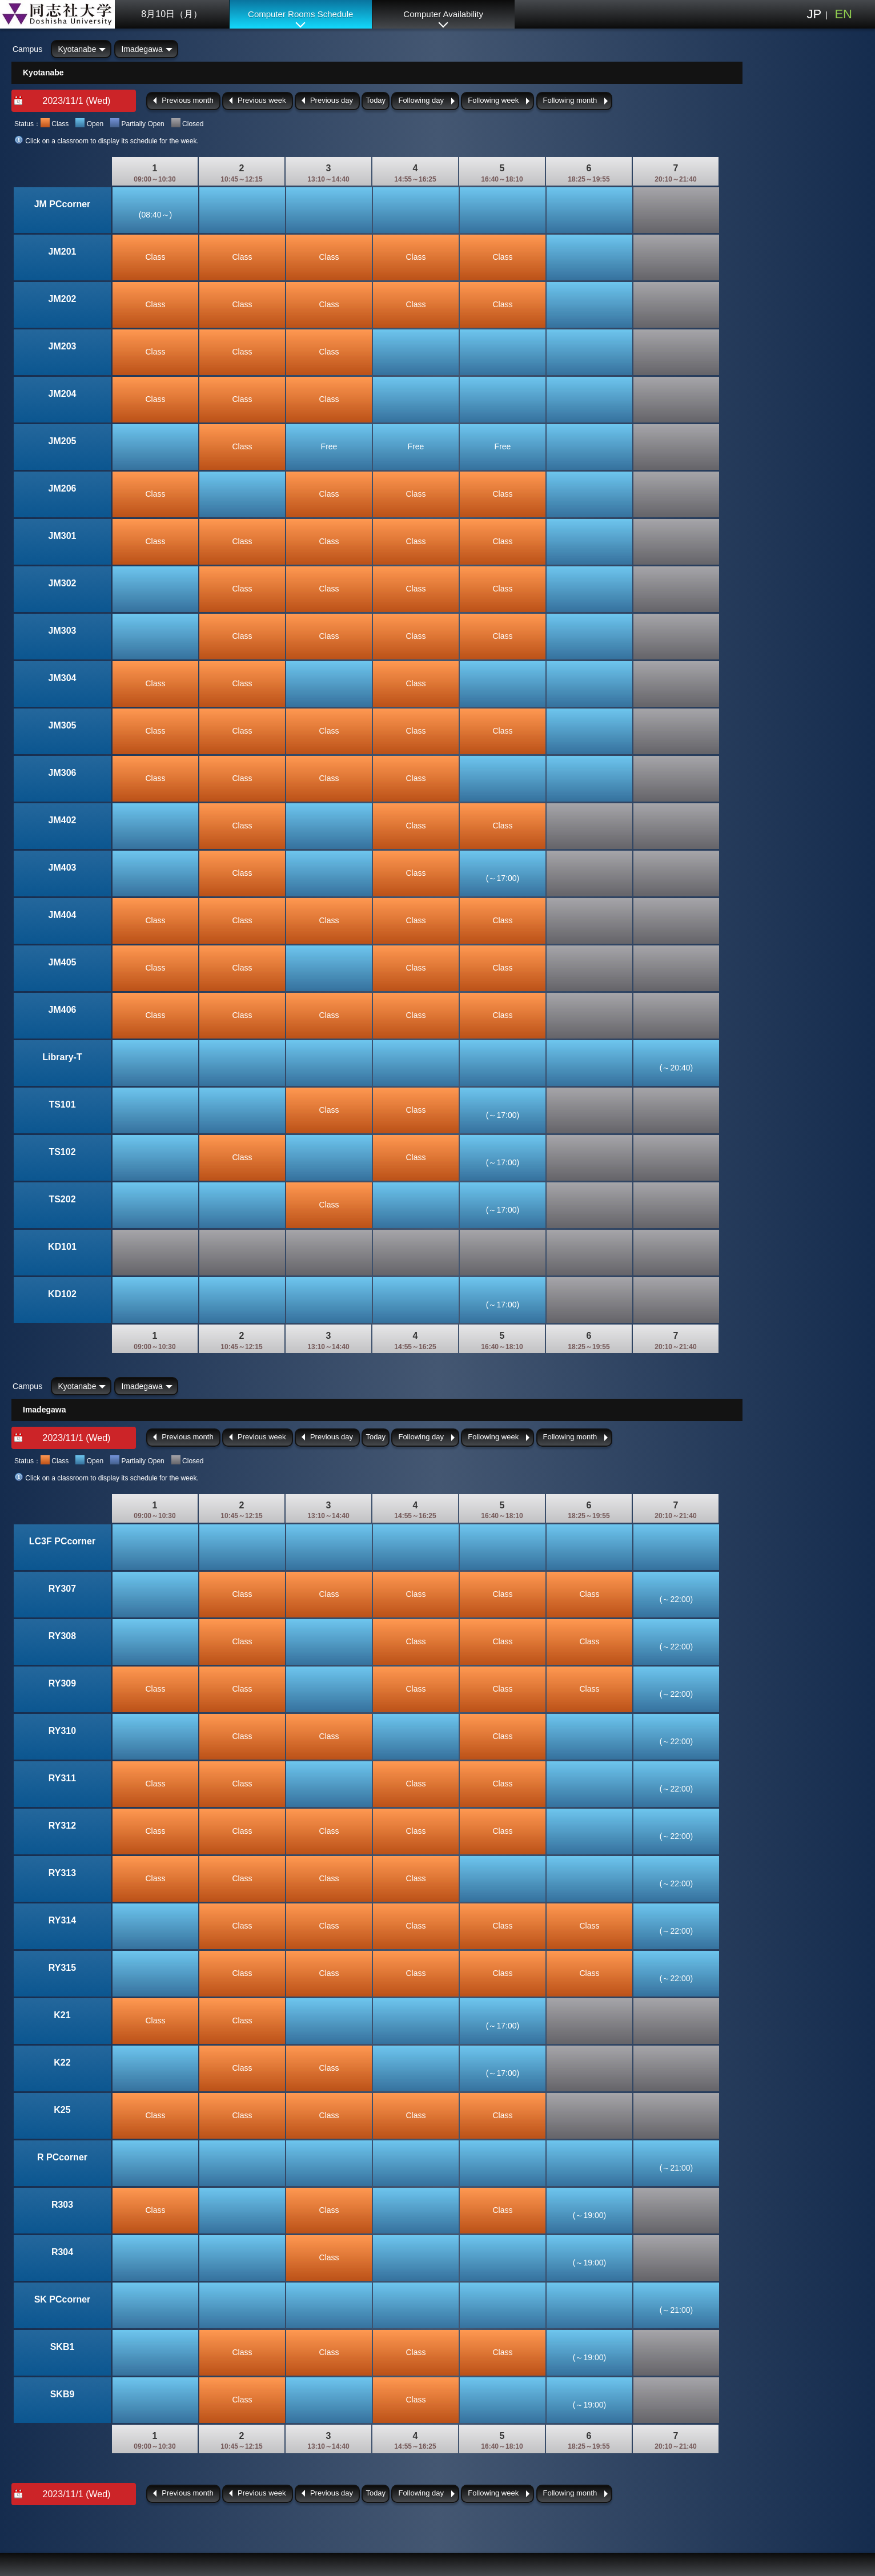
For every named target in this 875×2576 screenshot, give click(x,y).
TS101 (62, 1104)
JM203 (63, 346)
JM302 (63, 583)
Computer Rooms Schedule (300, 14)
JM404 (63, 915)
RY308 (62, 1636)
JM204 (63, 394)
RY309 (62, 1683)
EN (843, 14)
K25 (62, 2110)
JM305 (63, 725)
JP (813, 14)
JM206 (63, 488)
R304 (62, 2252)
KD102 (62, 1294)
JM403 (63, 867)
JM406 (63, 1010)
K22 (62, 2062)
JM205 (63, 441)
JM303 (63, 630)
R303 (62, 2204)
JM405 (63, 962)
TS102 (62, 1152)
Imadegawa (141, 49)
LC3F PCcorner (62, 1541)
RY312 (62, 1825)
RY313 (62, 1873)
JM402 (63, 820)
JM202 (63, 299)
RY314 (62, 1920)
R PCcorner (62, 2157)
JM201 (63, 251)
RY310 (62, 1731)
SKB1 (62, 2347)
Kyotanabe (77, 49)
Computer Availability (443, 14)
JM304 (63, 678)
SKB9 (62, 2394)
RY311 (62, 1778)
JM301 (63, 536)
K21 (62, 2015)
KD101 (62, 1246)
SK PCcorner (62, 2299)
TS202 (62, 1199)
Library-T (62, 1057)
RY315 (62, 1968)
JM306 (63, 773)
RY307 (62, 1588)
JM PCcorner (62, 204)
